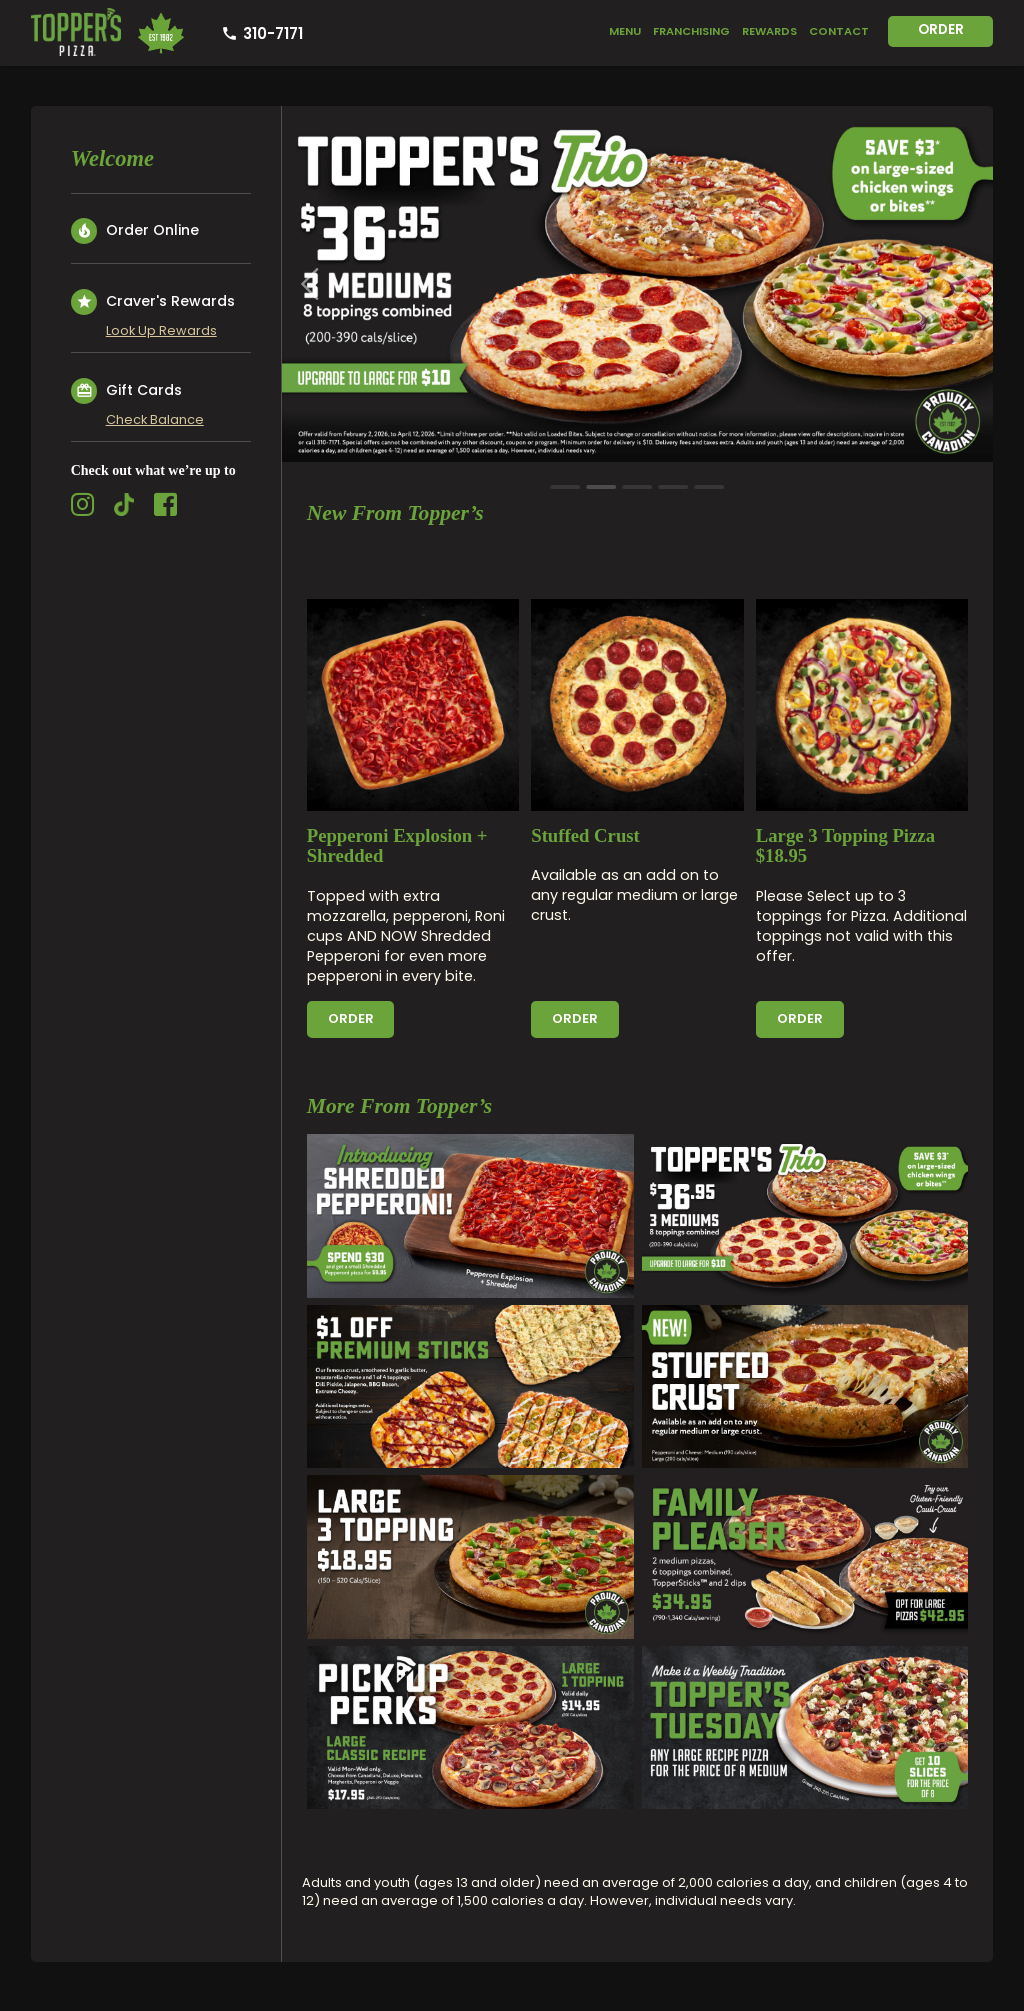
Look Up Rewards (161, 330)
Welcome (112, 158)
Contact (839, 31)
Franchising (691, 31)
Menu (625, 31)
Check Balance (155, 419)
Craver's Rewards (153, 302)
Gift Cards (126, 391)
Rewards (769, 31)
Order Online (135, 231)
